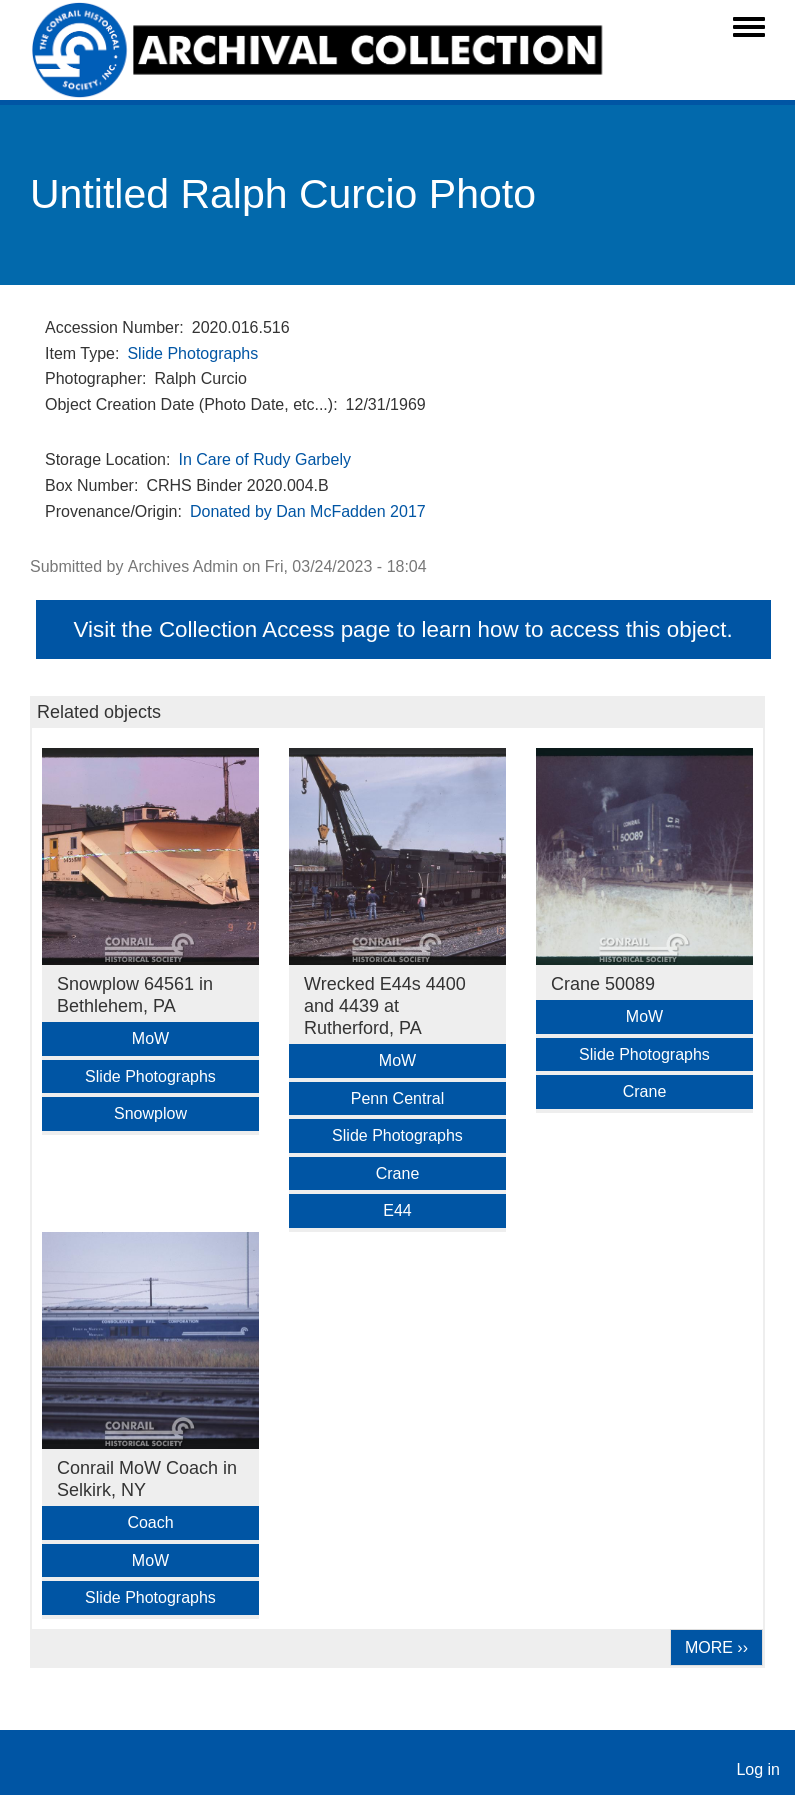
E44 (397, 1210)
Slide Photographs (192, 353)
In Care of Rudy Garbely (264, 459)
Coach (150, 1522)
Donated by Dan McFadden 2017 (308, 511)
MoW (150, 1038)
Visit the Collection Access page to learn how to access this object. (402, 629)
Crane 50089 (603, 984)
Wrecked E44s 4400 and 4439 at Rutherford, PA (385, 1006)
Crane (398, 1173)
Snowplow (150, 1113)
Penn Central (397, 1098)
